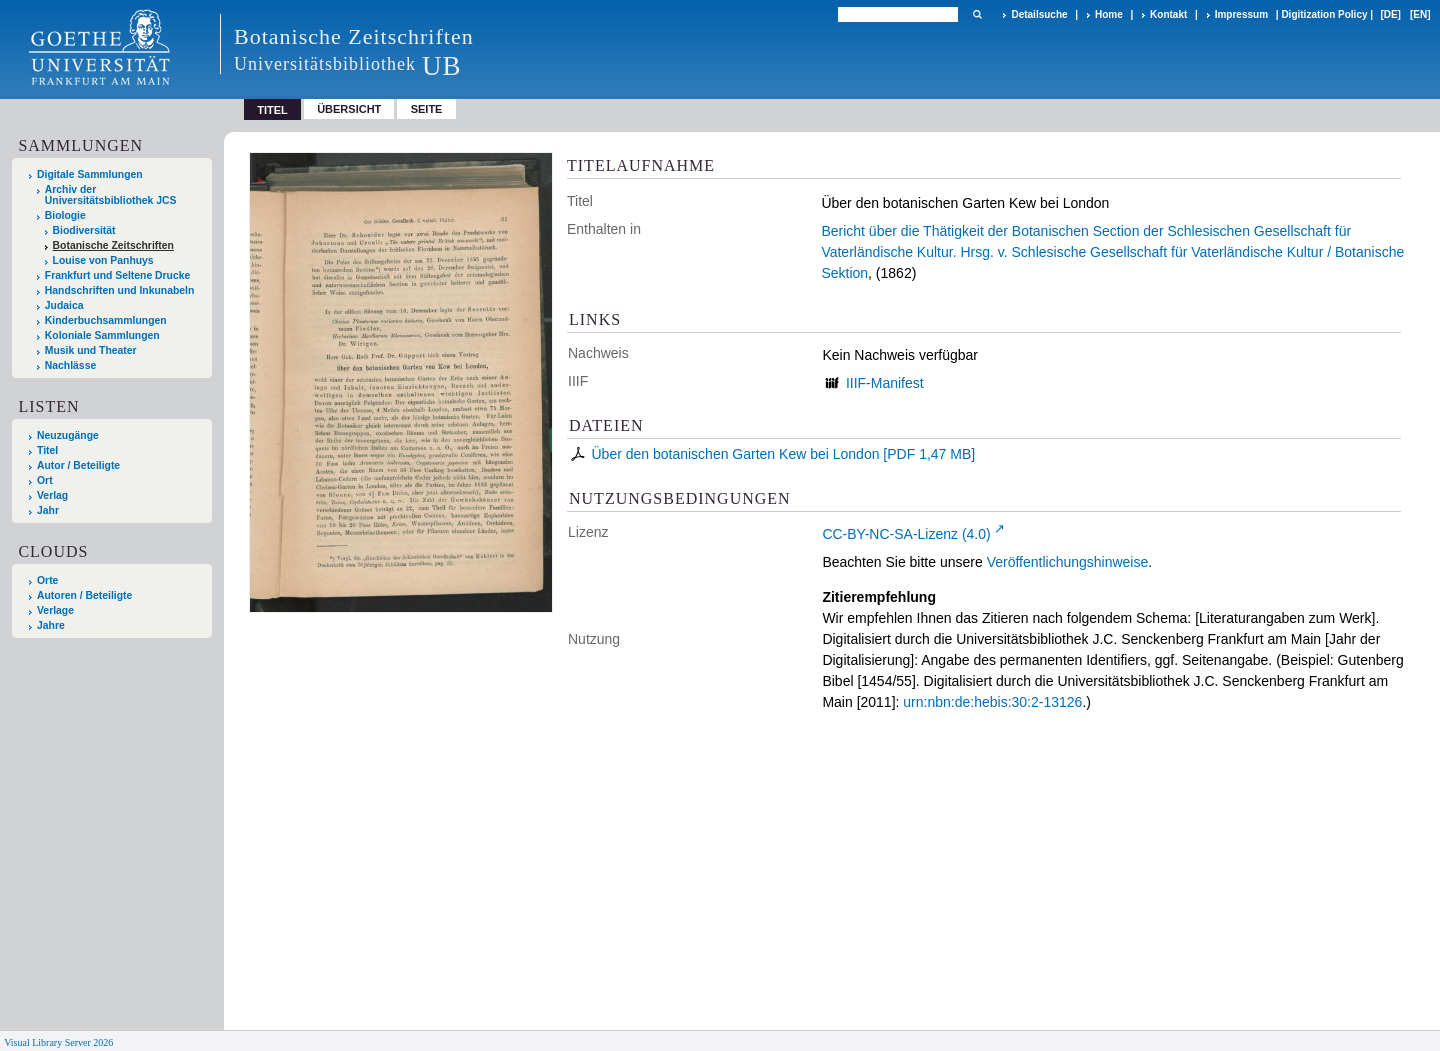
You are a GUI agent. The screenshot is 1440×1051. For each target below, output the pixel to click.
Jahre (51, 625)
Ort (45, 480)
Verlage (55, 610)
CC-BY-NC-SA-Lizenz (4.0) (906, 534)
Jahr (48, 510)
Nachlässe (70, 365)
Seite (427, 109)
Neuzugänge (68, 435)
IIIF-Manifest (885, 383)
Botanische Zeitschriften (113, 245)
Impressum (1241, 14)
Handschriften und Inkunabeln (120, 290)
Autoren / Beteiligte (84, 595)
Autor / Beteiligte (78, 465)
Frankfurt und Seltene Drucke (118, 275)
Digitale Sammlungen (90, 174)
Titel (47, 450)
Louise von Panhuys (103, 260)
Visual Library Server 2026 (58, 1042)
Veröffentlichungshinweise (1068, 562)
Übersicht (349, 109)
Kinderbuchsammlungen (106, 320)
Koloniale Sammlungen (102, 335)
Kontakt (1168, 14)
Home (1109, 14)
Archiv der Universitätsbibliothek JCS (111, 195)
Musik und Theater (91, 350)
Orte (47, 580)
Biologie (65, 215)
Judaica (64, 305)
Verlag (52, 495)
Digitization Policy (1324, 14)
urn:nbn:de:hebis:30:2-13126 (992, 702)
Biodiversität (84, 230)
